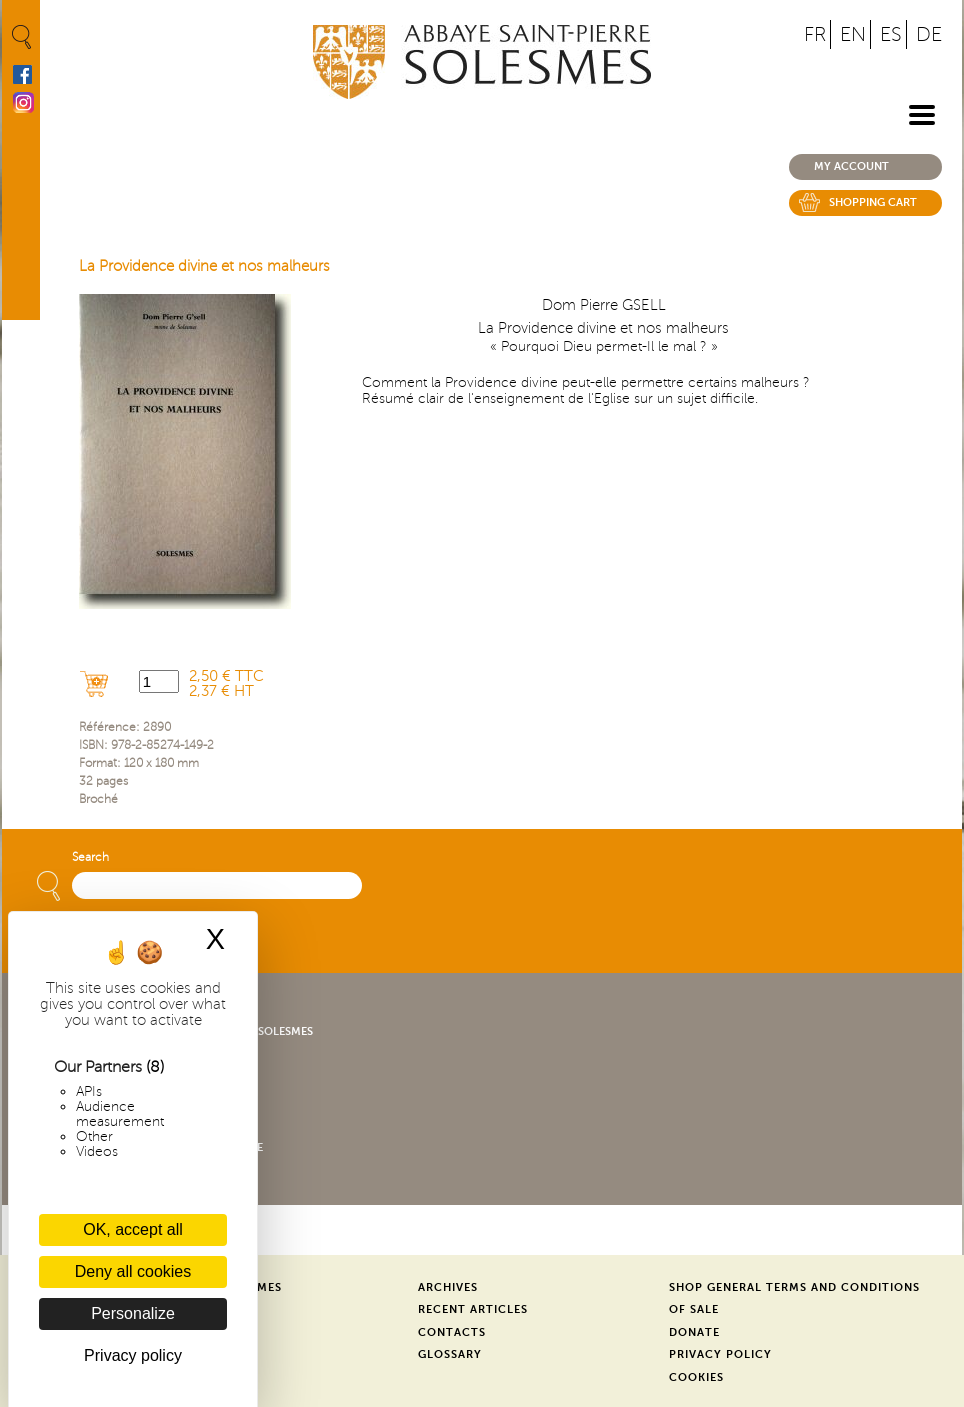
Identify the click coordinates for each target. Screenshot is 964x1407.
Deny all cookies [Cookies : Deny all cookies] (133, 1271)
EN (853, 34)
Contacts (452, 1332)
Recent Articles (473, 1309)
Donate (694, 1332)
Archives (448, 1287)
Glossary (450, 1354)
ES (891, 34)
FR (815, 34)
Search (90, 857)
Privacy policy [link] (133, 1355)
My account (851, 166)
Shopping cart (873, 202)
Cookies (696, 1377)
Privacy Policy (720, 1354)
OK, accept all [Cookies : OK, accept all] (133, 1229)
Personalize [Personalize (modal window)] (133, 1313)
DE (929, 34)
